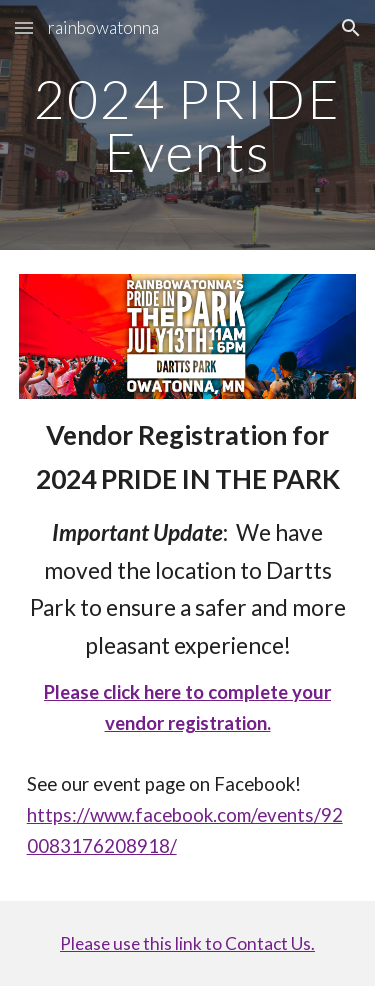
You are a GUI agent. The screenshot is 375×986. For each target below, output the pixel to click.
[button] (24, 27)
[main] (188, 125)
